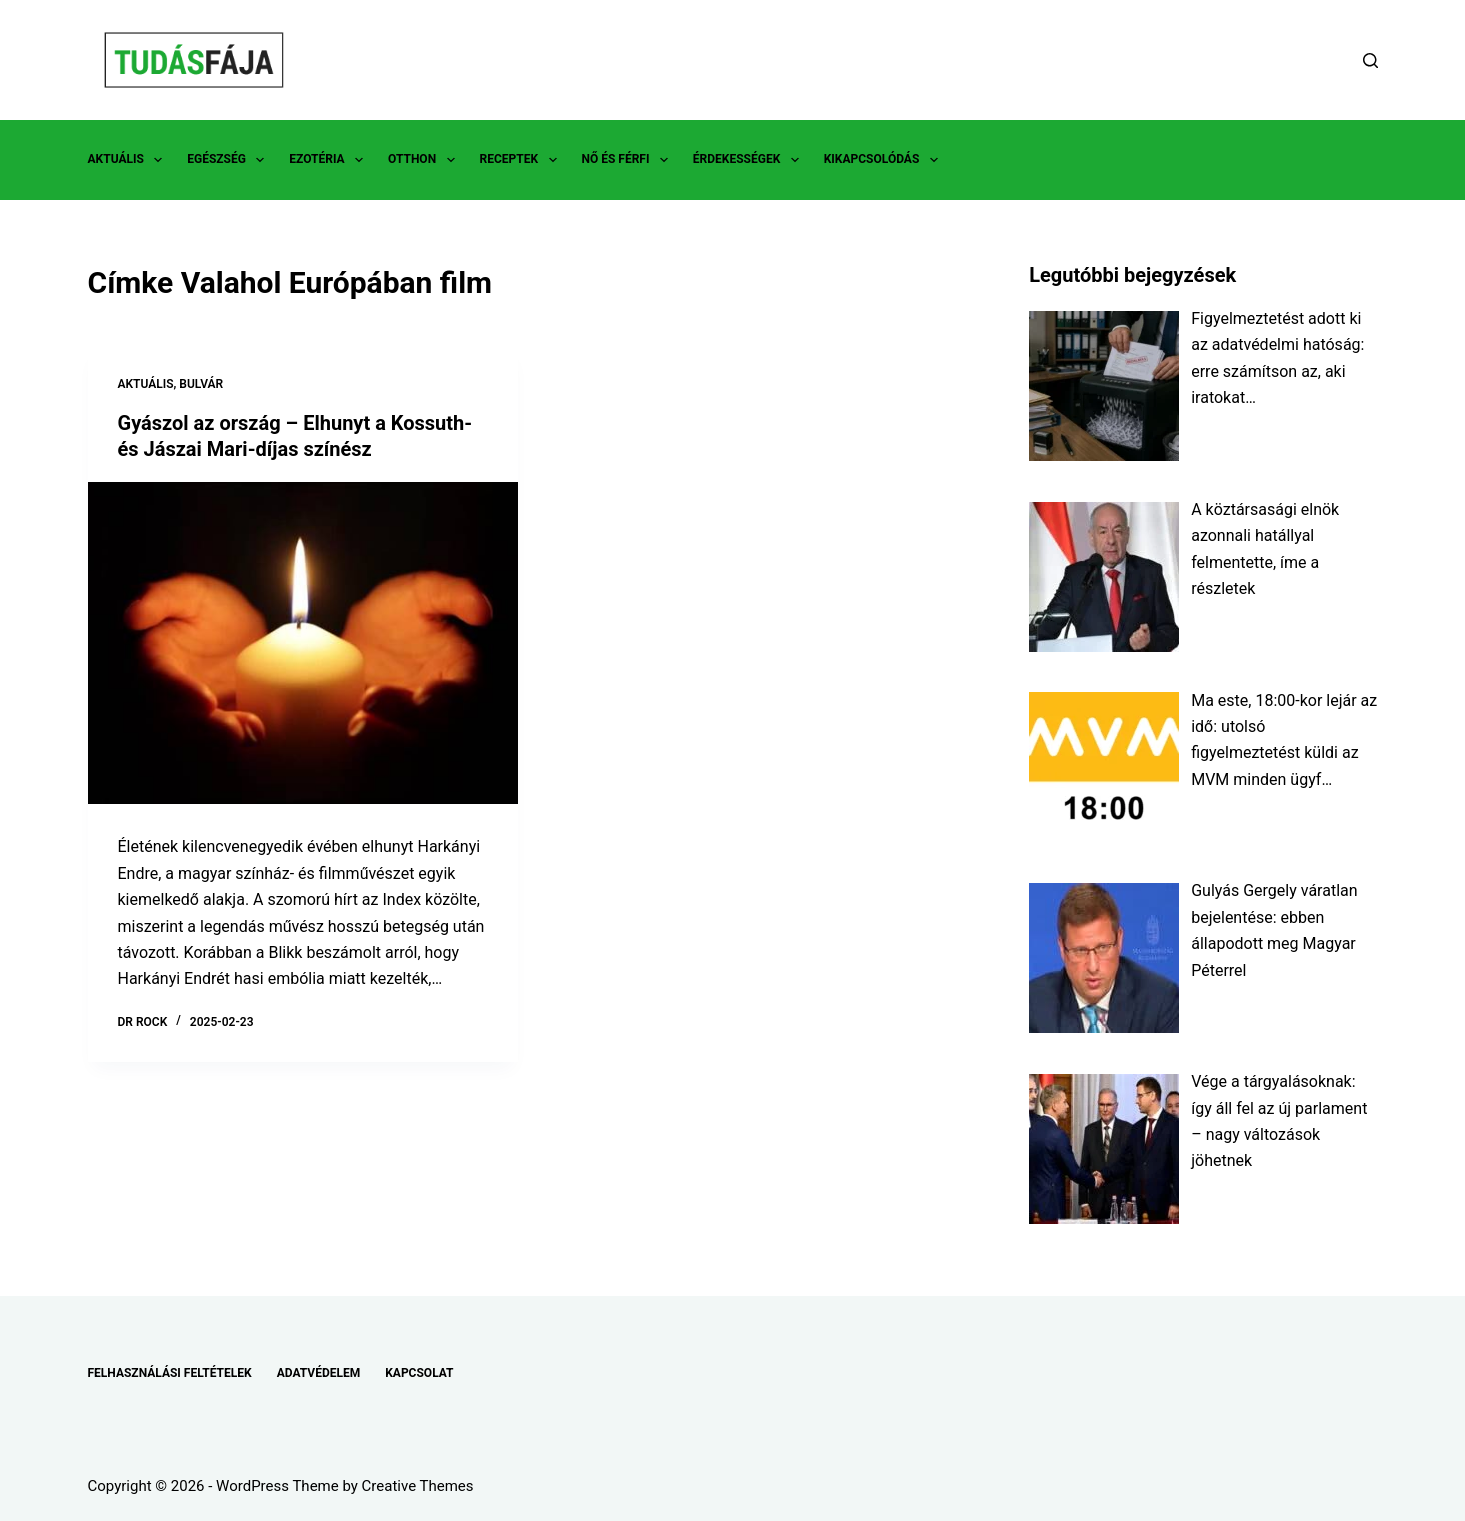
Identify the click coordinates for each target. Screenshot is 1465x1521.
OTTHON (425, 160)
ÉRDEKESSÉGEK (750, 160)
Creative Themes (418, 1486)
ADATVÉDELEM (319, 1373)
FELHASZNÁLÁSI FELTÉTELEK (170, 1373)
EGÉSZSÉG (229, 160)
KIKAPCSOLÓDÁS (885, 160)
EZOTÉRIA (330, 160)
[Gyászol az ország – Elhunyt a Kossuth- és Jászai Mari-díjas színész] (303, 643)
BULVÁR (201, 384)
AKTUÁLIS (129, 160)
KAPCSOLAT (419, 1373)
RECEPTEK (522, 160)
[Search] (1370, 60)
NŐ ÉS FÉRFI (629, 160)
